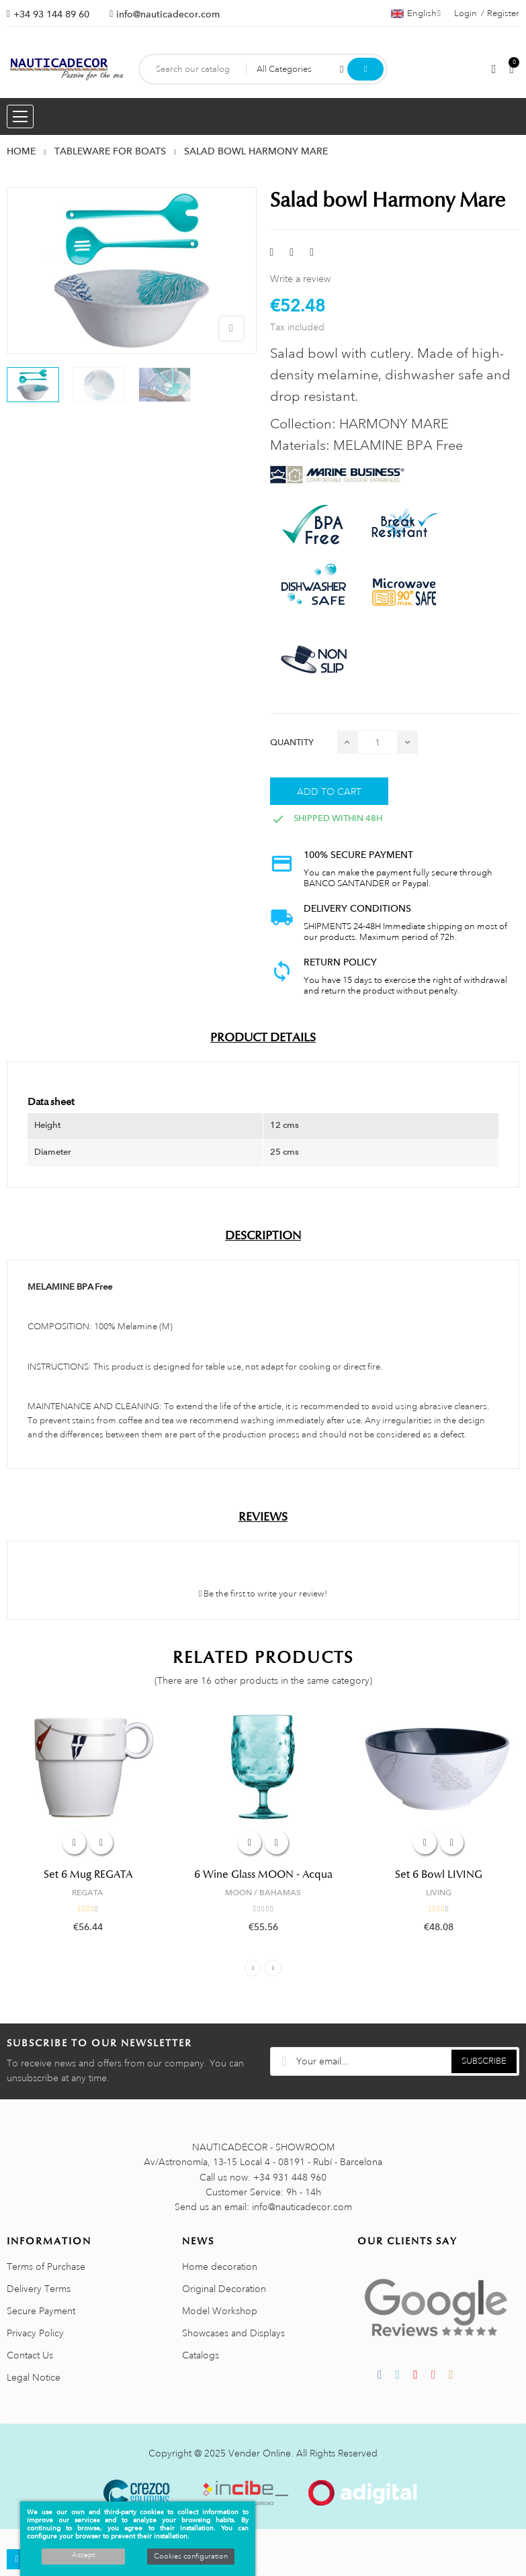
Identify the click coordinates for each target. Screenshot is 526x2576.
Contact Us (30, 2355)
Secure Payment (41, 2311)
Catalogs (200, 2355)
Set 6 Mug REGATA (88, 1874)
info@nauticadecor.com (168, 14)
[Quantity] (377, 742)
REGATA (87, 1892)
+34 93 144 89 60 (51, 14)
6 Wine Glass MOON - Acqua (263, 1874)
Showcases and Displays (233, 2333)
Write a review (300, 279)
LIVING (438, 1892)
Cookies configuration (191, 2556)
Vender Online (259, 2453)
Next (273, 1968)
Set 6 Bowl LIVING (438, 1874)
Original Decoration (224, 2289)
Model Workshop (219, 2311)
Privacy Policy (35, 2333)
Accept (83, 2555)
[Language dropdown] (416, 13)
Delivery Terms (39, 2289)
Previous (253, 1968)
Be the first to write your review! (263, 1593)
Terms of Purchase (46, 2266)
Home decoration (219, 2266)
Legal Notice (33, 2377)
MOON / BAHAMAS (263, 1892)
